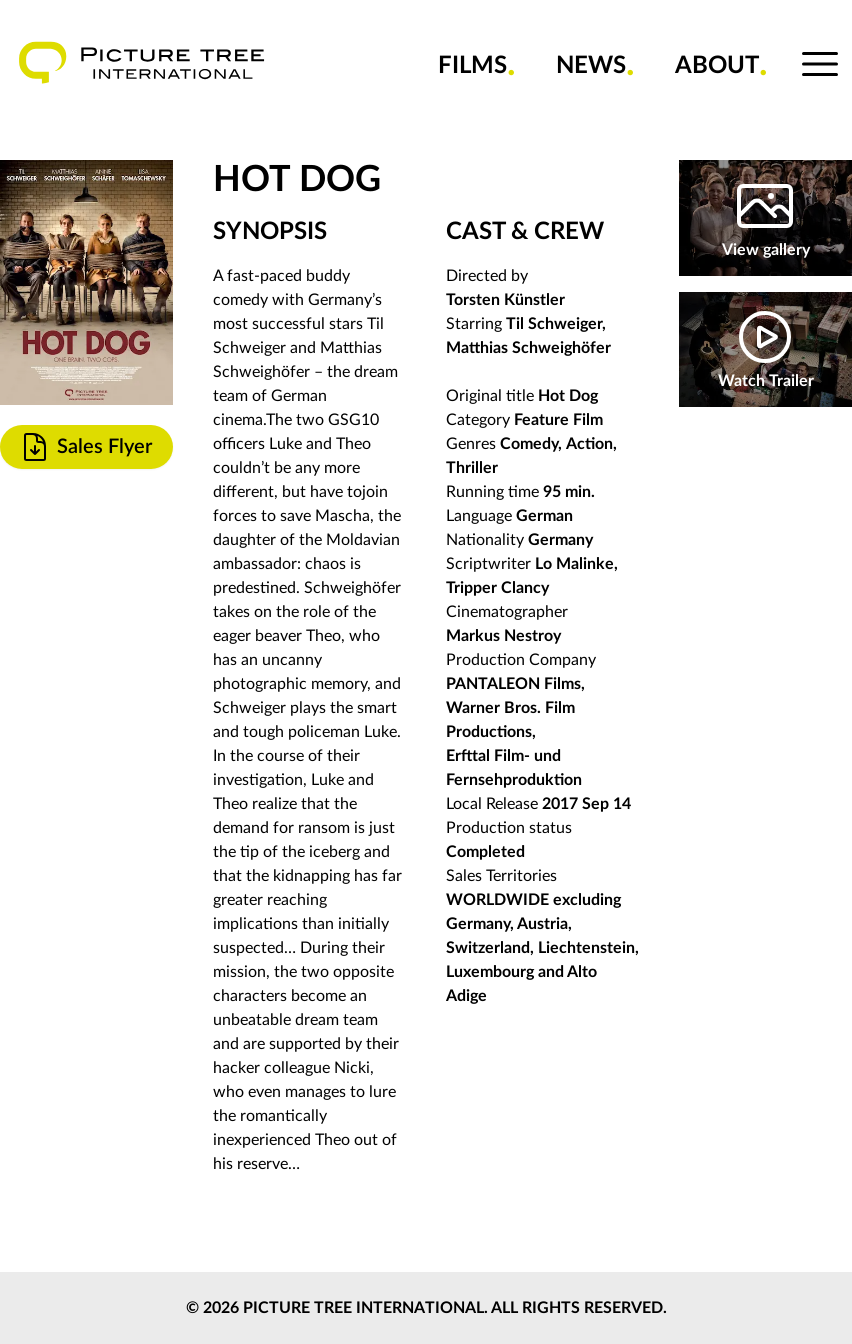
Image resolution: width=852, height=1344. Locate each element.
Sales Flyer (85, 447)
